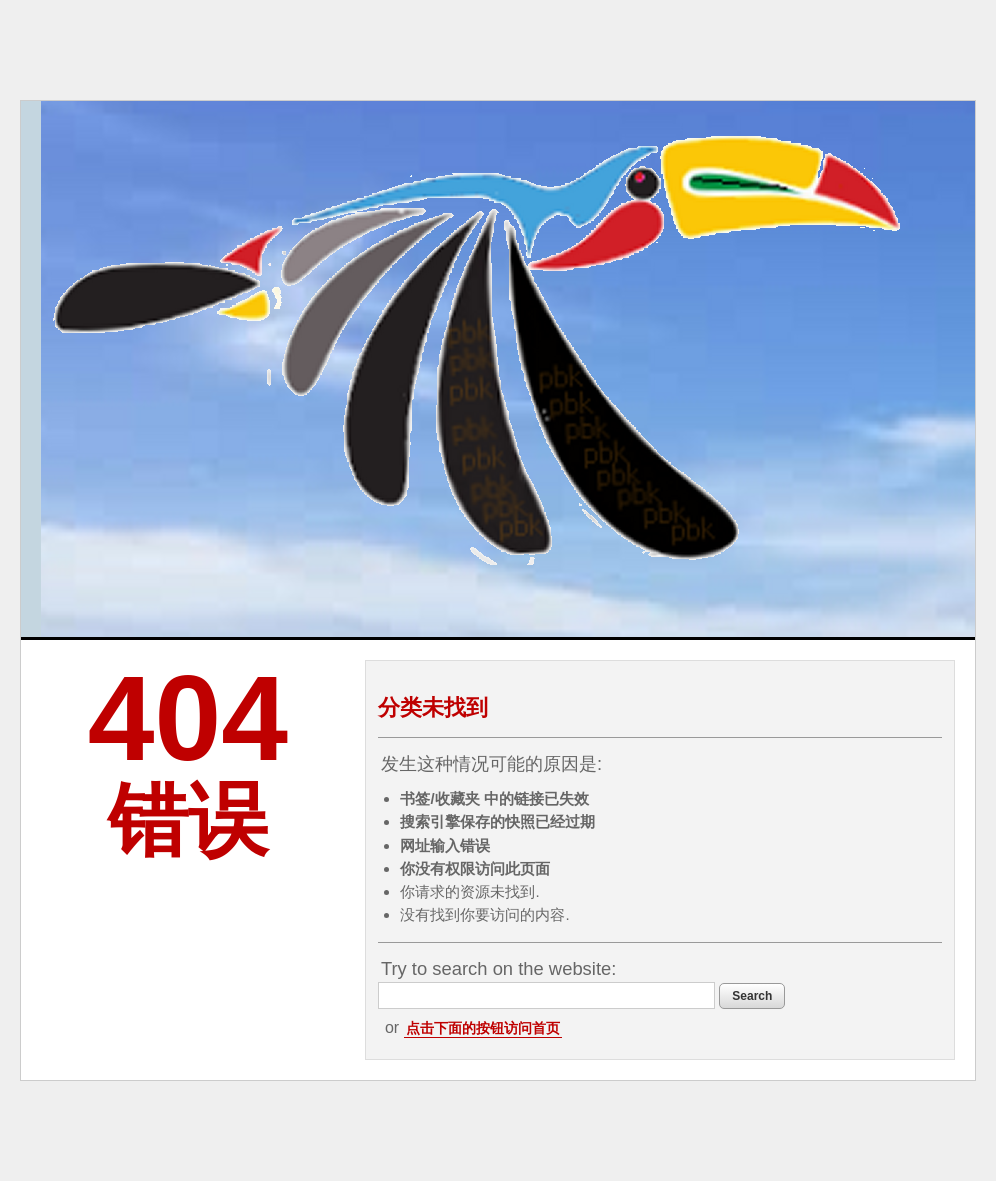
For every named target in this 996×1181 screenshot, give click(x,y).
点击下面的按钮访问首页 (483, 1028)
